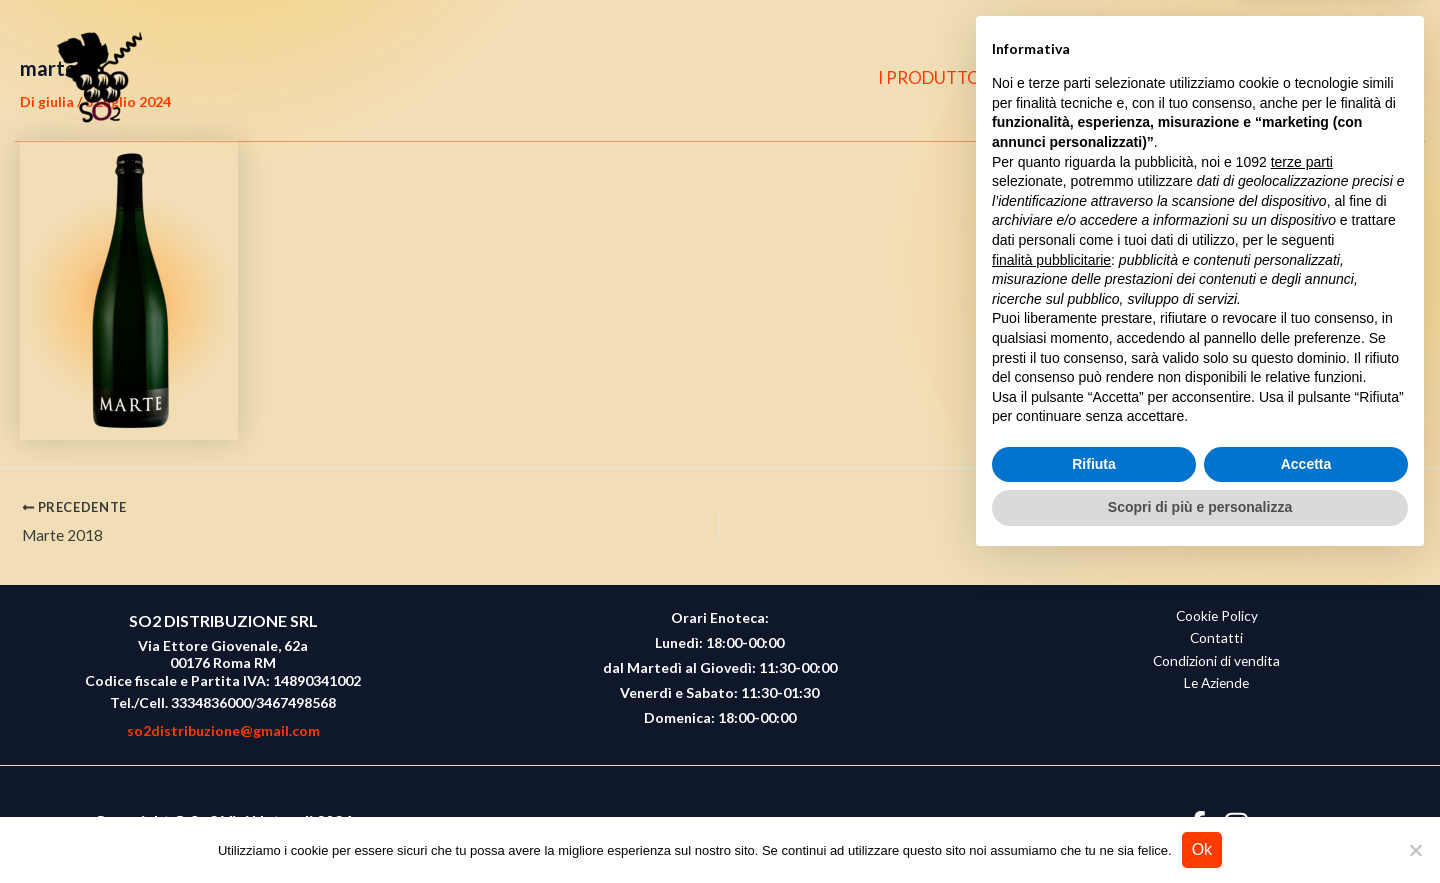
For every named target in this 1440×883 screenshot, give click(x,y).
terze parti (1302, 483)
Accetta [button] (1306, 785)
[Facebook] (1299, 78)
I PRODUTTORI (950, 77)
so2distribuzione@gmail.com (223, 730)
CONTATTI (1205, 77)
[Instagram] (1338, 78)
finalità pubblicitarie (1051, 580)
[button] (1381, 78)
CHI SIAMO (1086, 77)
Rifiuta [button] (1094, 785)
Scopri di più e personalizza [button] (1200, 828)
